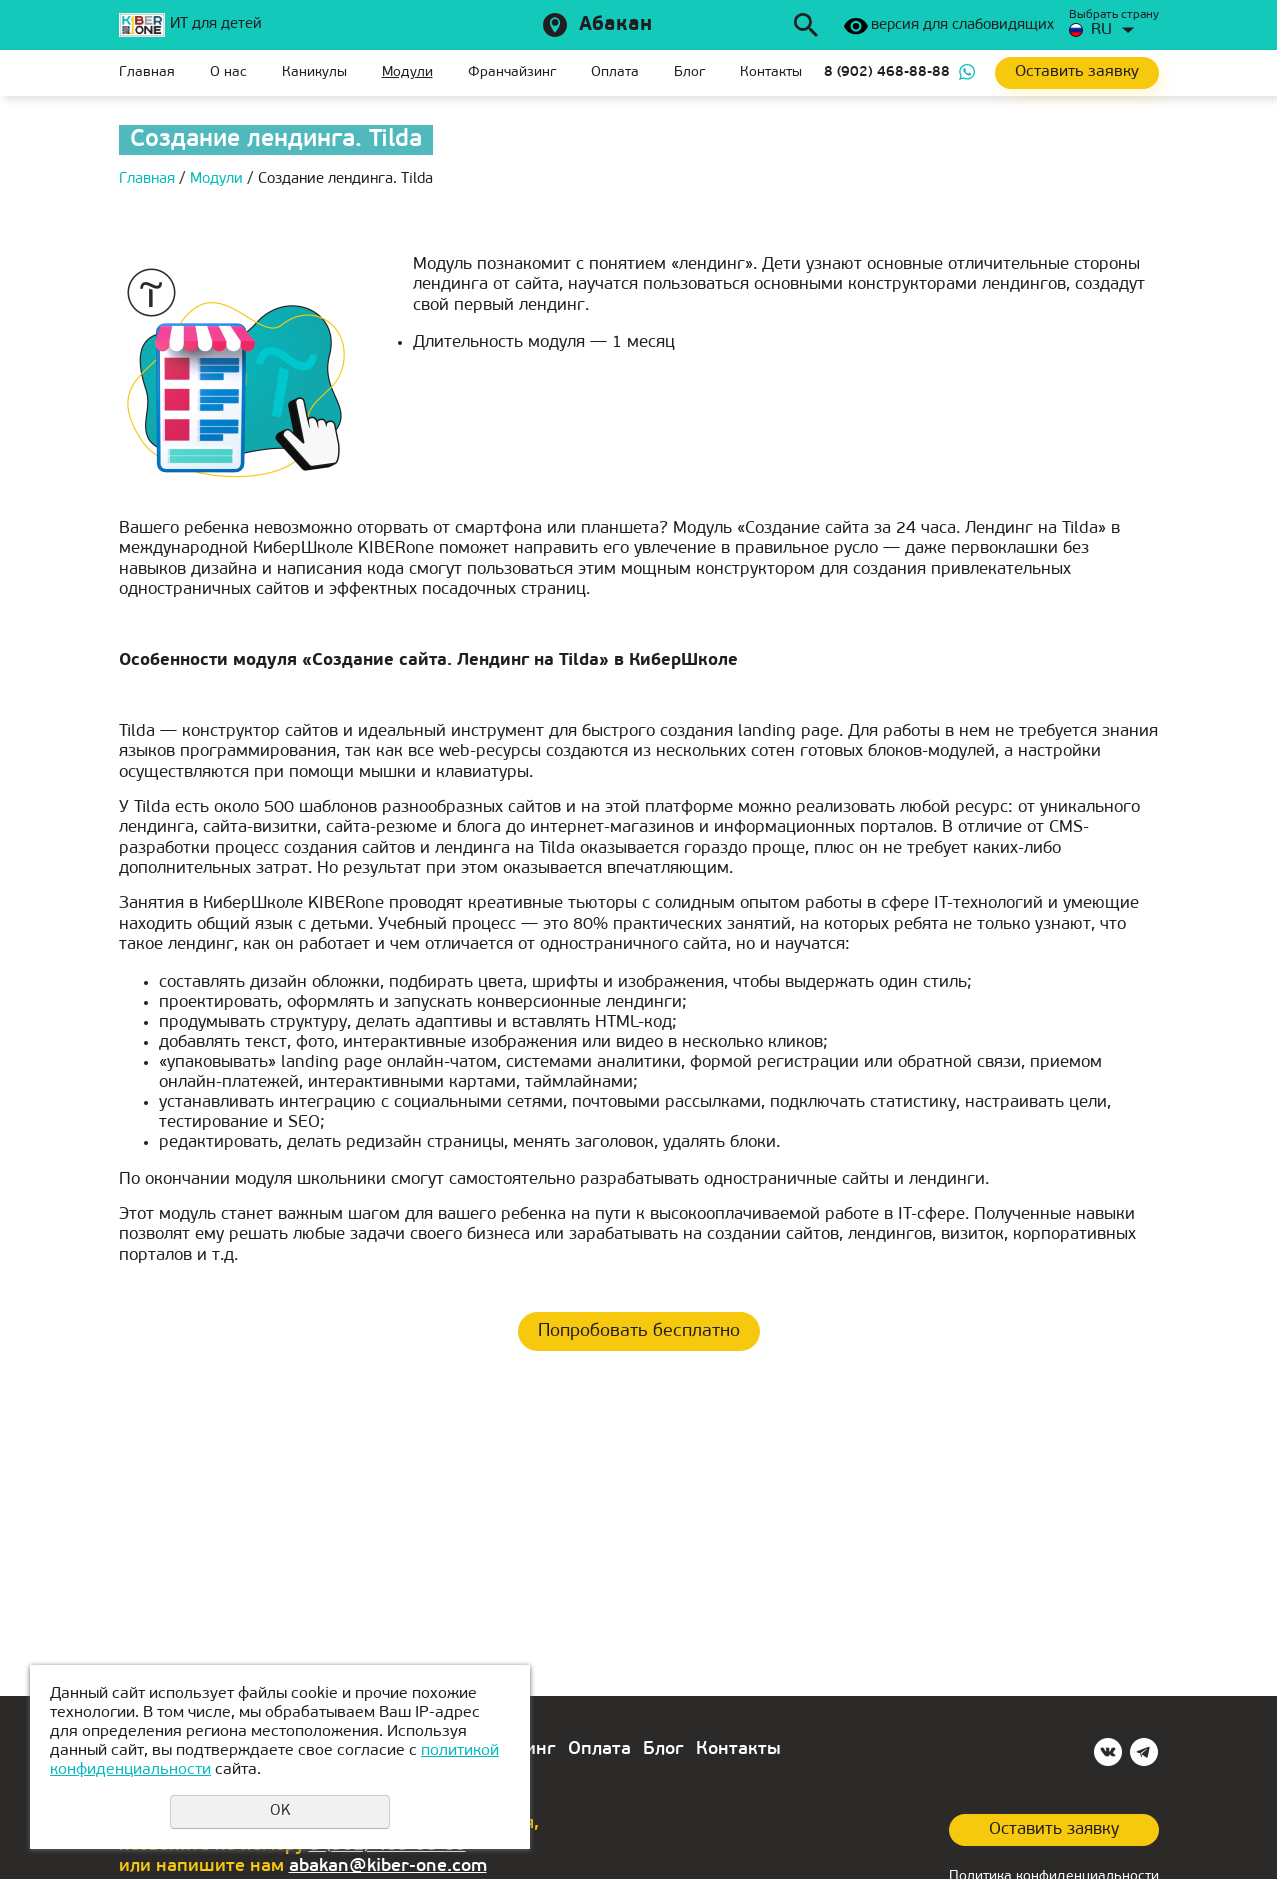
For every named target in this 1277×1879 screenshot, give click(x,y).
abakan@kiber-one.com (388, 1866)
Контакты (771, 72)
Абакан (615, 25)
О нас (228, 72)
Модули (407, 72)
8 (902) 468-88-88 (887, 72)
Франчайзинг (512, 72)
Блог (689, 72)
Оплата (615, 72)
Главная (147, 72)
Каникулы (314, 72)
